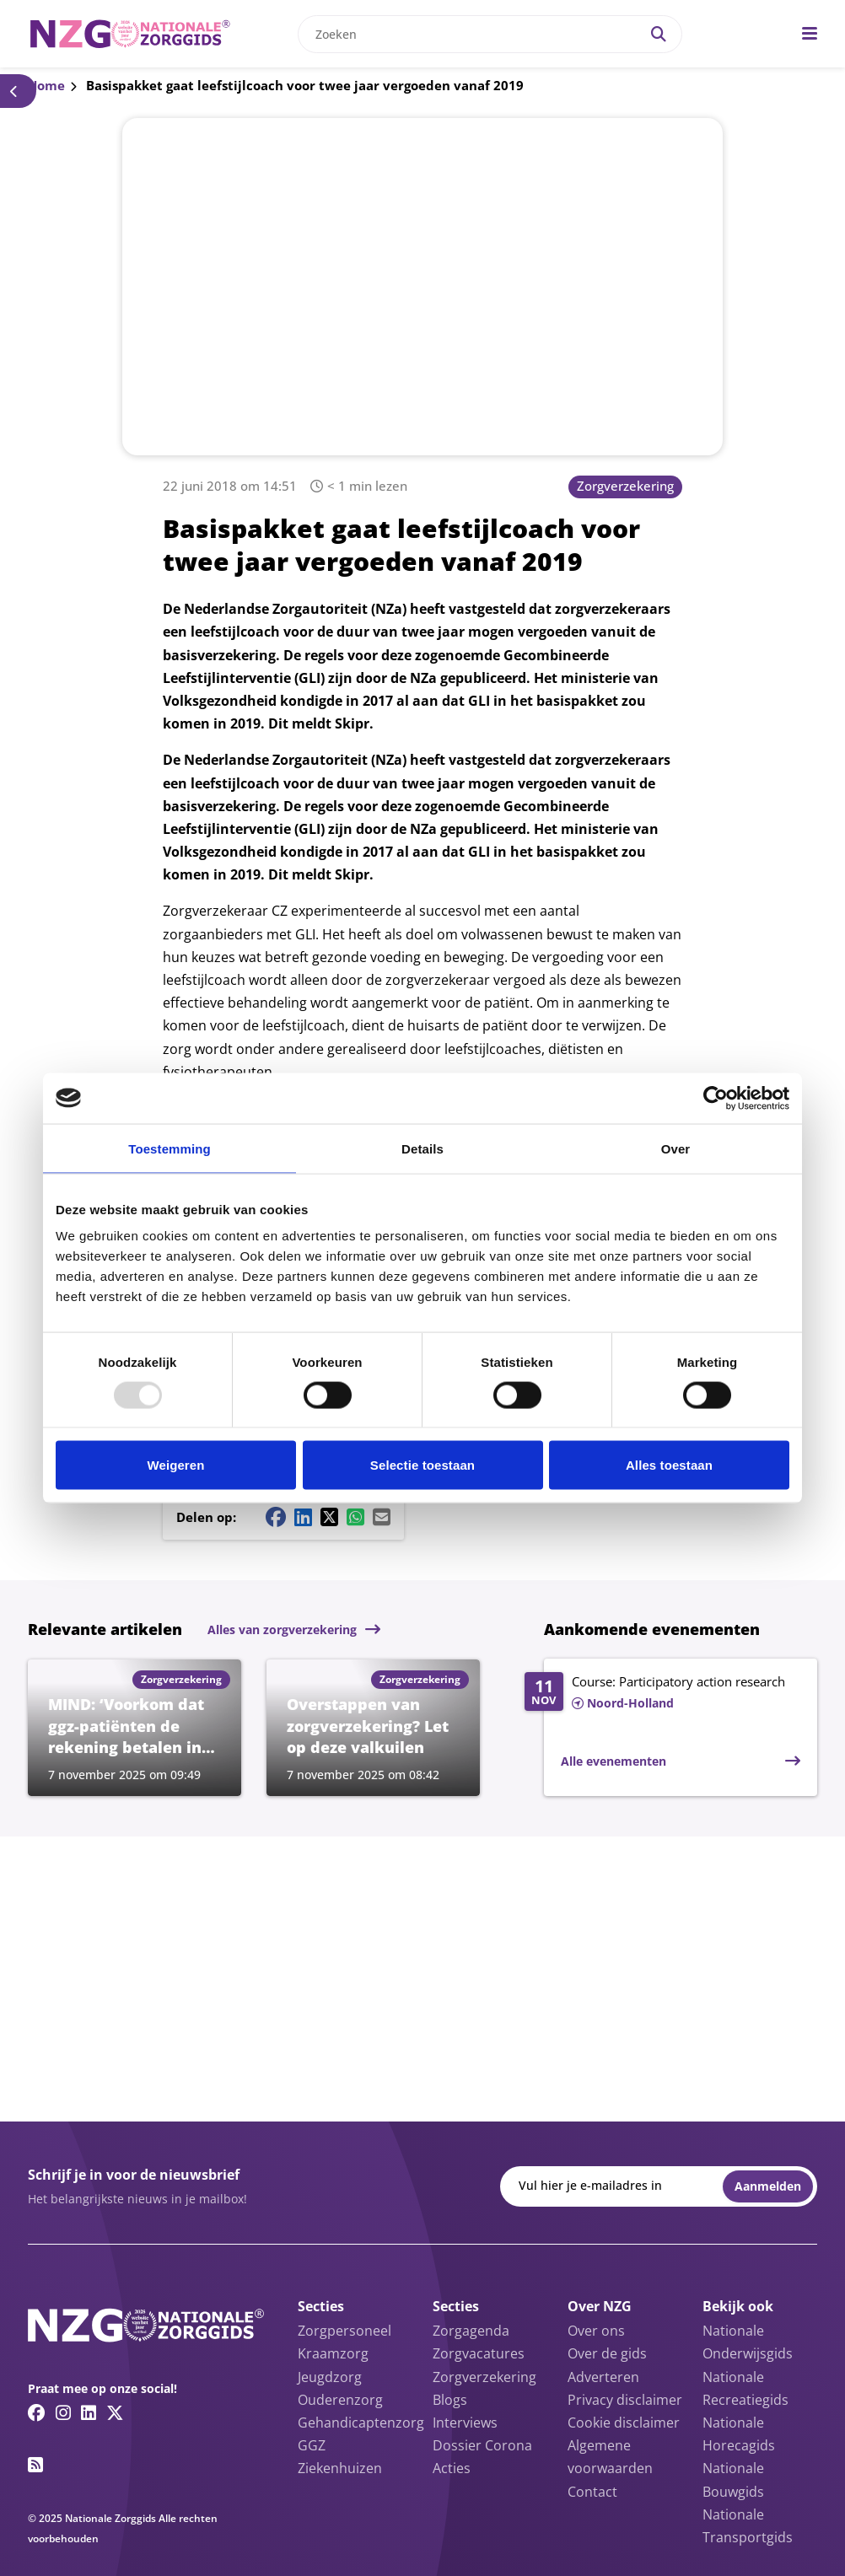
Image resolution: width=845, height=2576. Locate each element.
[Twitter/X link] (115, 2412)
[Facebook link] (37, 2412)
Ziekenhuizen (340, 2468)
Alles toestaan (669, 1465)
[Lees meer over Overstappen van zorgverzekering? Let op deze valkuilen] (373, 1727)
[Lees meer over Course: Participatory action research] (662, 1693)
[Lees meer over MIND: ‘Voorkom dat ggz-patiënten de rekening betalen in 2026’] (134, 1727)
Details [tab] (422, 1148)
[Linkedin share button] (303, 1517)
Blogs (450, 2399)
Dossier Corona (482, 2445)
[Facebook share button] (276, 1517)
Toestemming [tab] (169, 1148)
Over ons (596, 2330)
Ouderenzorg (340, 2399)
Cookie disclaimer (624, 2422)
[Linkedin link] (88, 2412)
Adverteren (603, 2377)
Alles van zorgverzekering (282, 1629)
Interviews (465, 2422)
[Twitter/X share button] (329, 1517)
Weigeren (175, 1465)
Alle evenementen (613, 1761)
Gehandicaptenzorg (361, 2422)
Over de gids (607, 2353)
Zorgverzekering (625, 485)
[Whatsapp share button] (355, 1517)
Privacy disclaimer (625, 2399)
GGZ (312, 2445)
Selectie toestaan (422, 1465)
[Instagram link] (63, 2412)
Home (46, 85)
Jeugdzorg (330, 2377)
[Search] (658, 34)
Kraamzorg (333, 2353)
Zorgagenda (471, 2330)
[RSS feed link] (35, 2465)
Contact (592, 2491)
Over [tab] (676, 1148)
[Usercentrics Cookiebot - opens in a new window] (715, 1098)
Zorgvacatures (479, 2353)
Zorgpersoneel (344, 2330)
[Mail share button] (381, 1517)
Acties (452, 2468)
